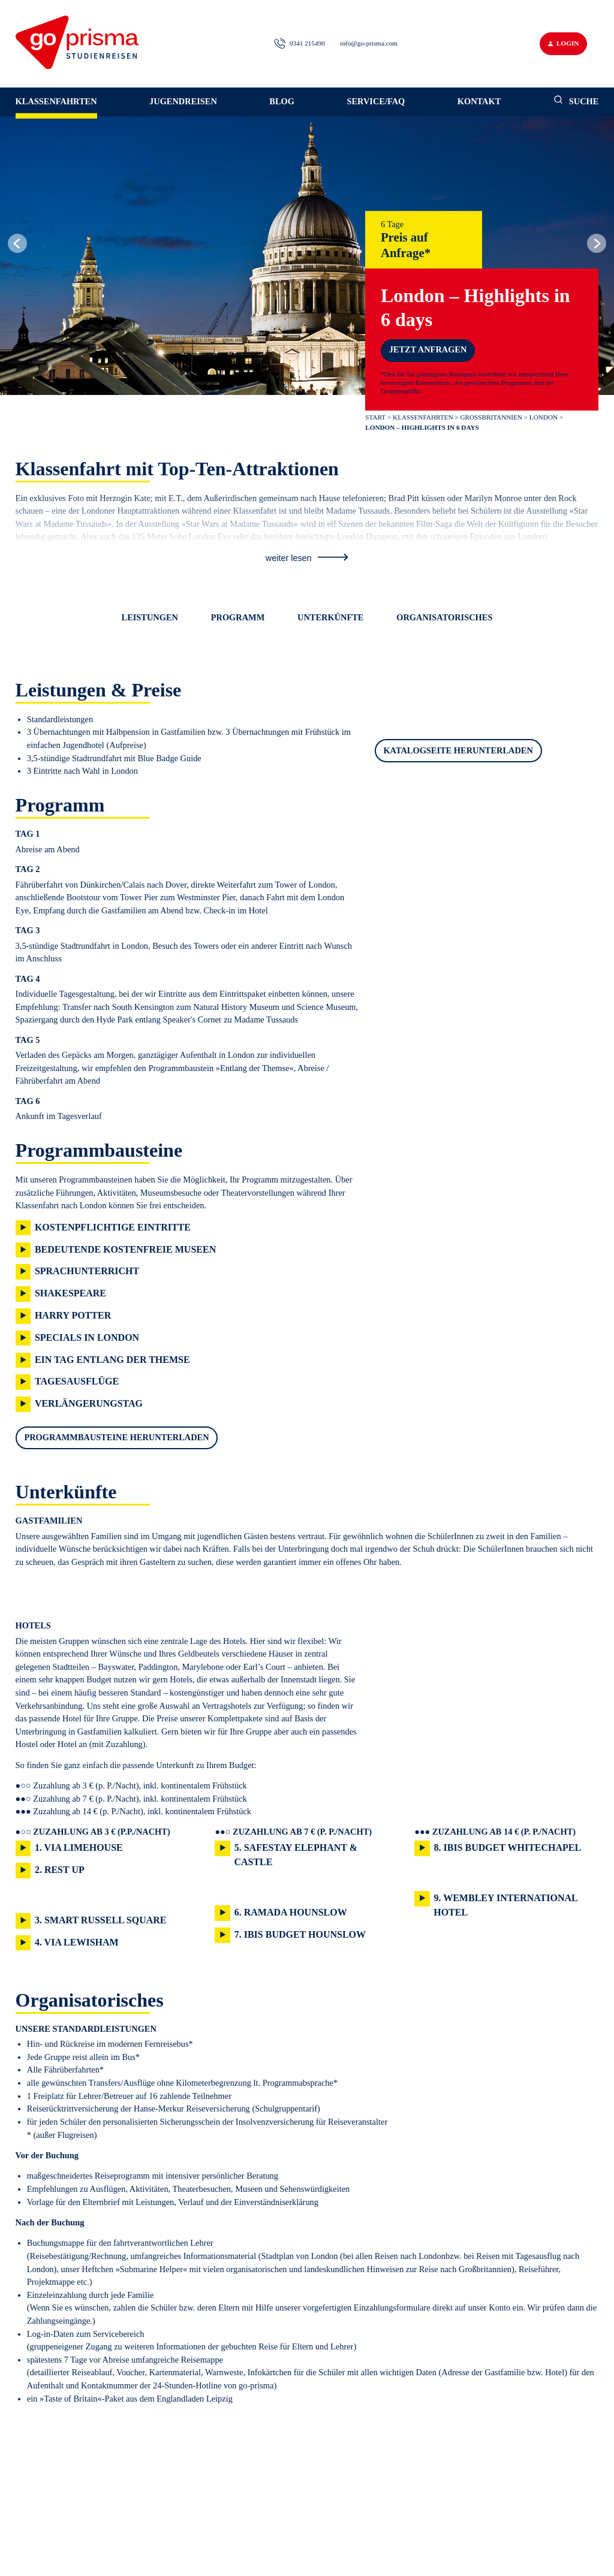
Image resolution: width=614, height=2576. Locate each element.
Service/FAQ (376, 101)
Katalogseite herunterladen (457, 750)
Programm (238, 617)
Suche (576, 100)
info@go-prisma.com (369, 43)
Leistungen (150, 617)
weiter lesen (307, 558)
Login (563, 43)
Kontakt (479, 101)
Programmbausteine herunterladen (116, 1437)
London (543, 417)
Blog (281, 101)
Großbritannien (491, 417)
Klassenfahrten (56, 101)
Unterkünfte (330, 617)
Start (375, 417)
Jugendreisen (183, 101)
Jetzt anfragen (428, 349)
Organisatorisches (444, 617)
